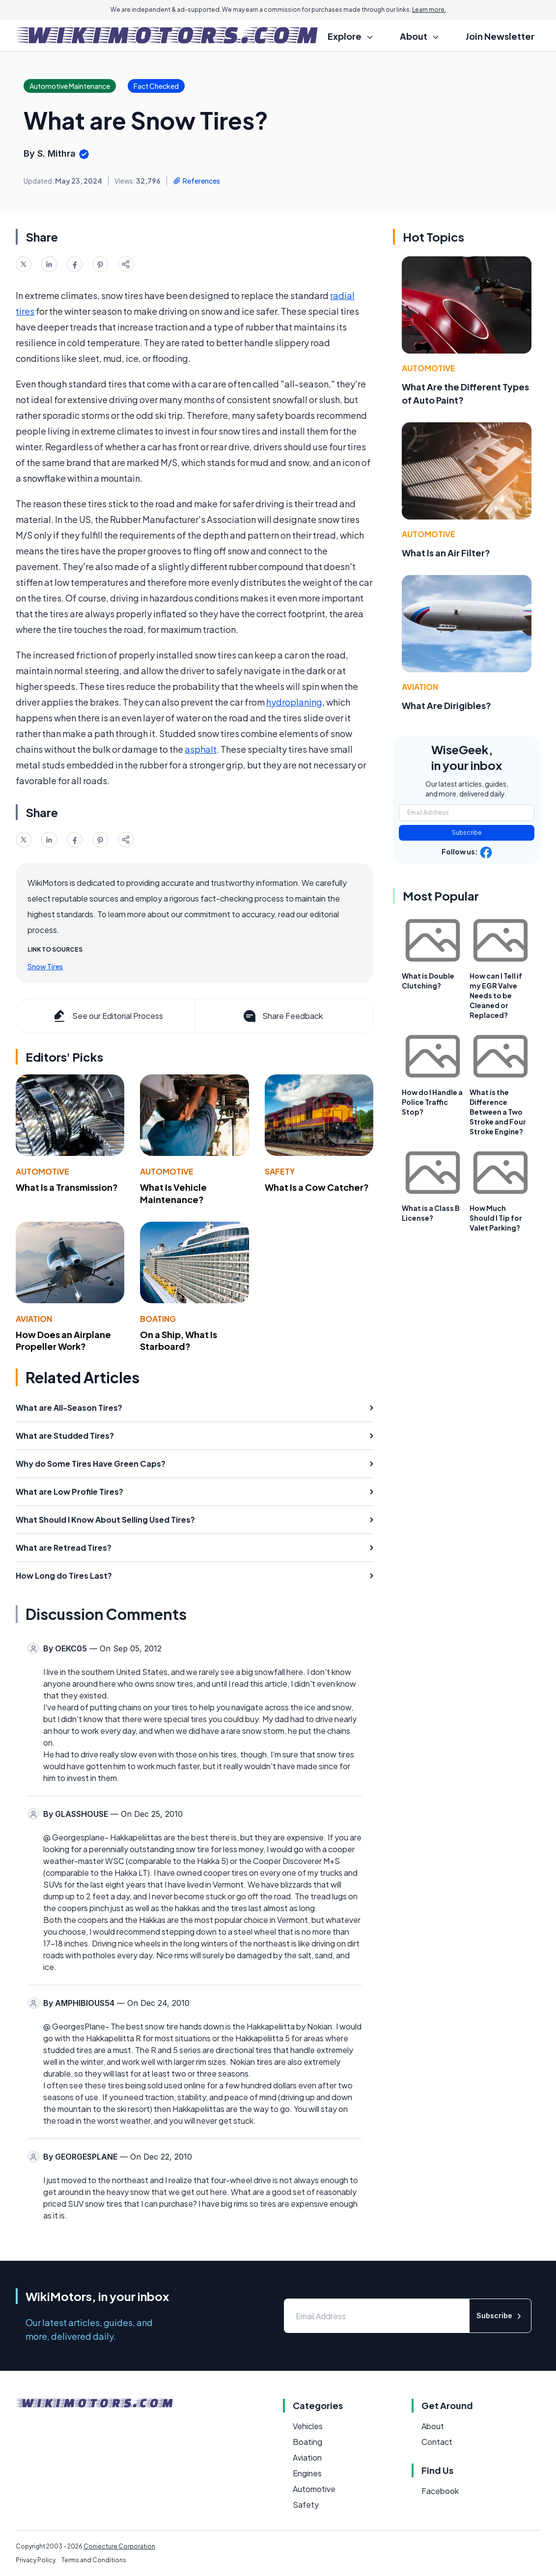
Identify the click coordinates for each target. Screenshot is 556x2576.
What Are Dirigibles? (446, 705)
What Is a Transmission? (67, 1187)
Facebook (440, 2491)
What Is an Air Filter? (446, 552)
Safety (280, 1171)
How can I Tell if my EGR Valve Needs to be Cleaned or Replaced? (496, 995)
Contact (436, 2442)
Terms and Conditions (93, 2560)
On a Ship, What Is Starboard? (178, 1340)
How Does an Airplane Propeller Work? (63, 1340)
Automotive (42, 1171)
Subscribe (467, 832)
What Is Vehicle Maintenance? (173, 1193)
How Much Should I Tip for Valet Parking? (496, 1218)
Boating (158, 1319)
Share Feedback (282, 1016)
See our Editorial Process (107, 1016)
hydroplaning (294, 702)
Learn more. (429, 9)
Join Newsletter (500, 36)
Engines (307, 2473)
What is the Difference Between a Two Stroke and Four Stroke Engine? (498, 1112)
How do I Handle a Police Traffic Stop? (432, 1102)
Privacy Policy (36, 2560)
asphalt (201, 749)
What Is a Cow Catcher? (317, 1187)
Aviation (34, 1319)
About (432, 2426)
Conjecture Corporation (119, 2546)
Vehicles (308, 2426)
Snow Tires (45, 966)
